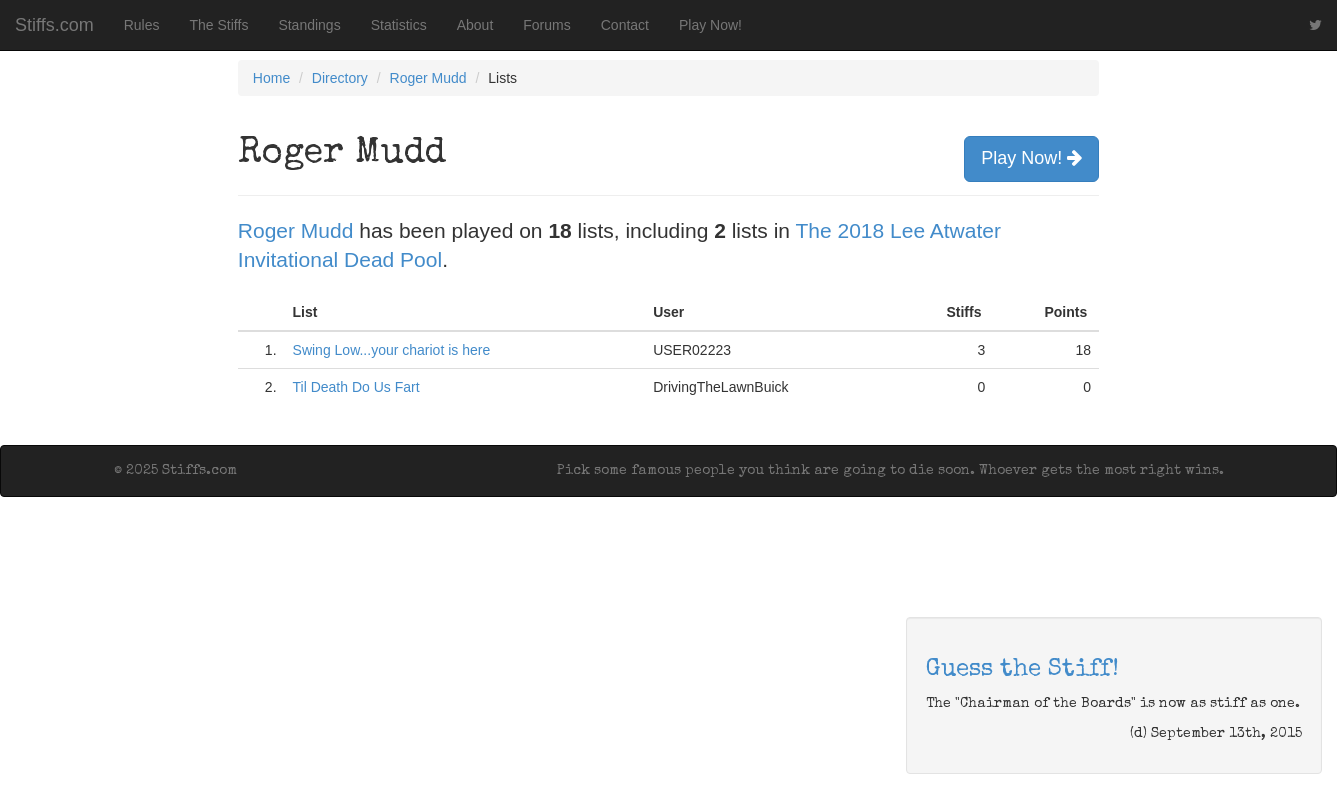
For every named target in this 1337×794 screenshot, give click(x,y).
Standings (309, 25)
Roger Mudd (428, 78)
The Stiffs (219, 25)
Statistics (399, 25)
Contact (625, 25)
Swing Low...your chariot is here (392, 350)
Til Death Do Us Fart (356, 387)
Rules (142, 25)
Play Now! (710, 25)
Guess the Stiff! (1022, 670)
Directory (340, 78)
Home (271, 78)
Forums (546, 25)
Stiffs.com (54, 25)
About (475, 25)
